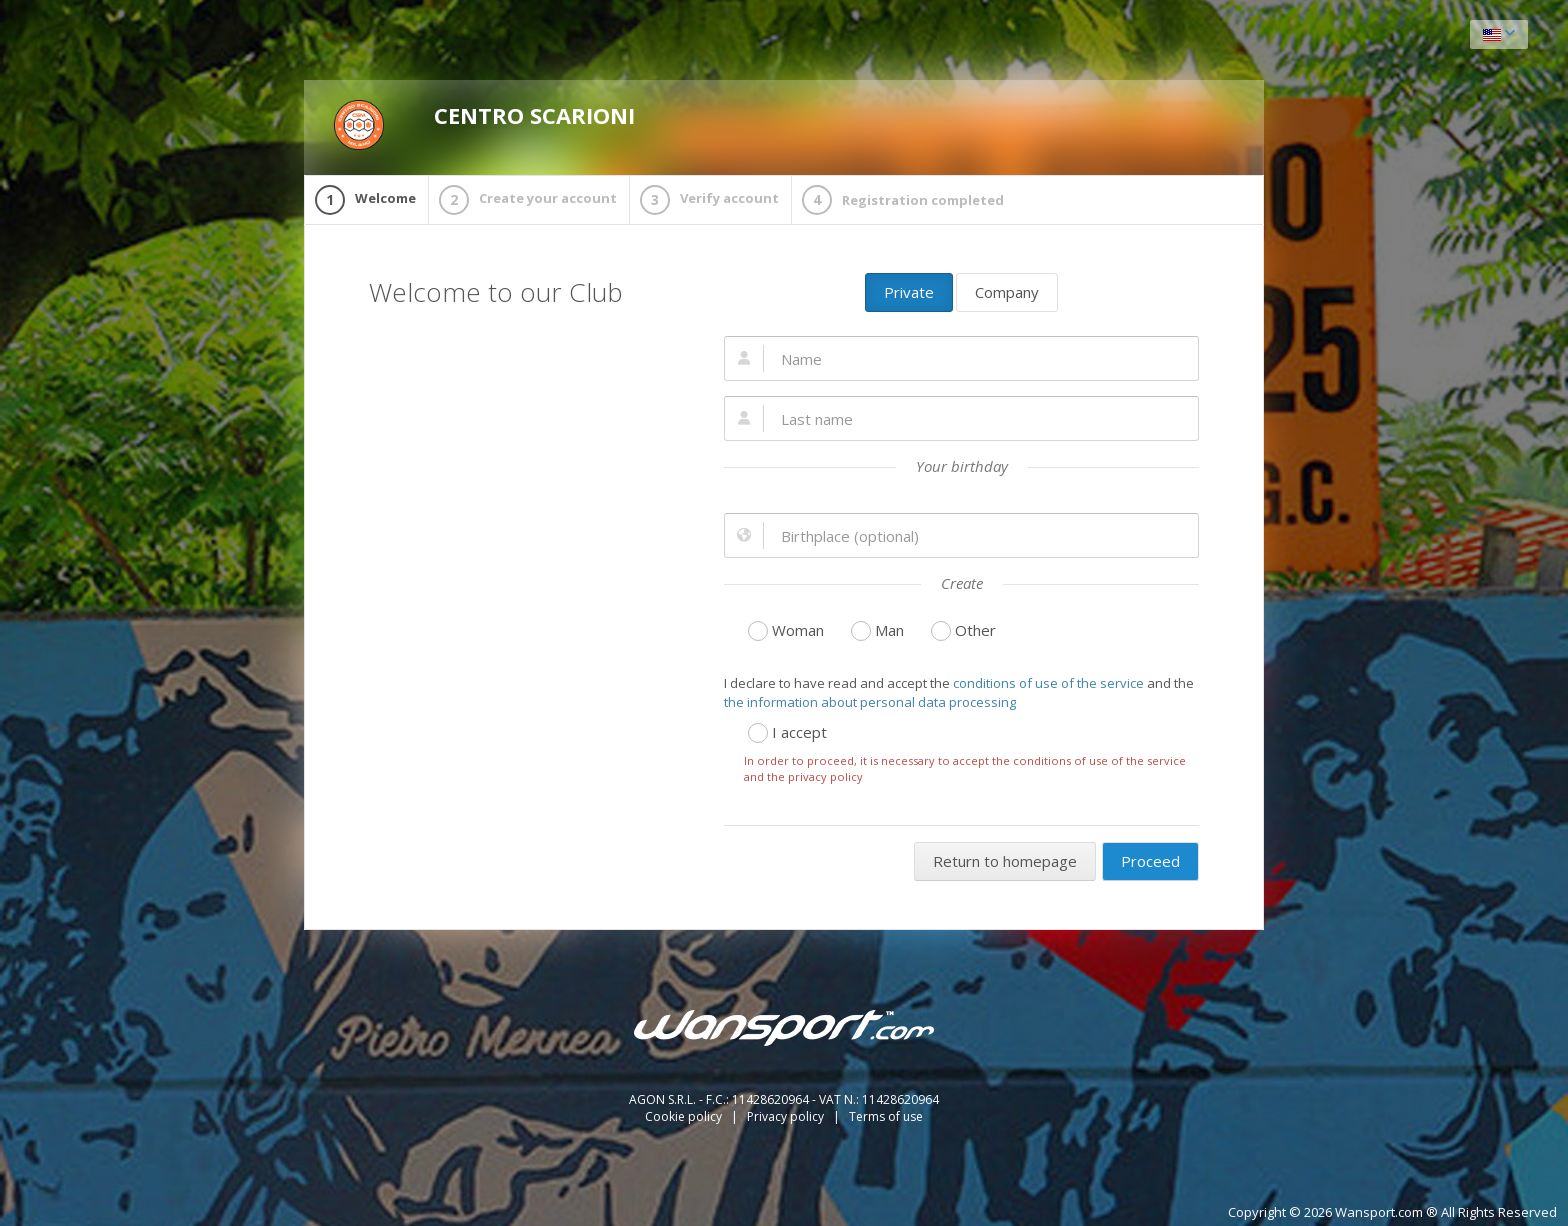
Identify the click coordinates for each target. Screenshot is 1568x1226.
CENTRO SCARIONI (484, 125)
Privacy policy (787, 1116)
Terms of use (886, 1116)
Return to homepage (1005, 861)
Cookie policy (685, 1116)
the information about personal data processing (870, 702)
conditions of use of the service (1048, 683)
